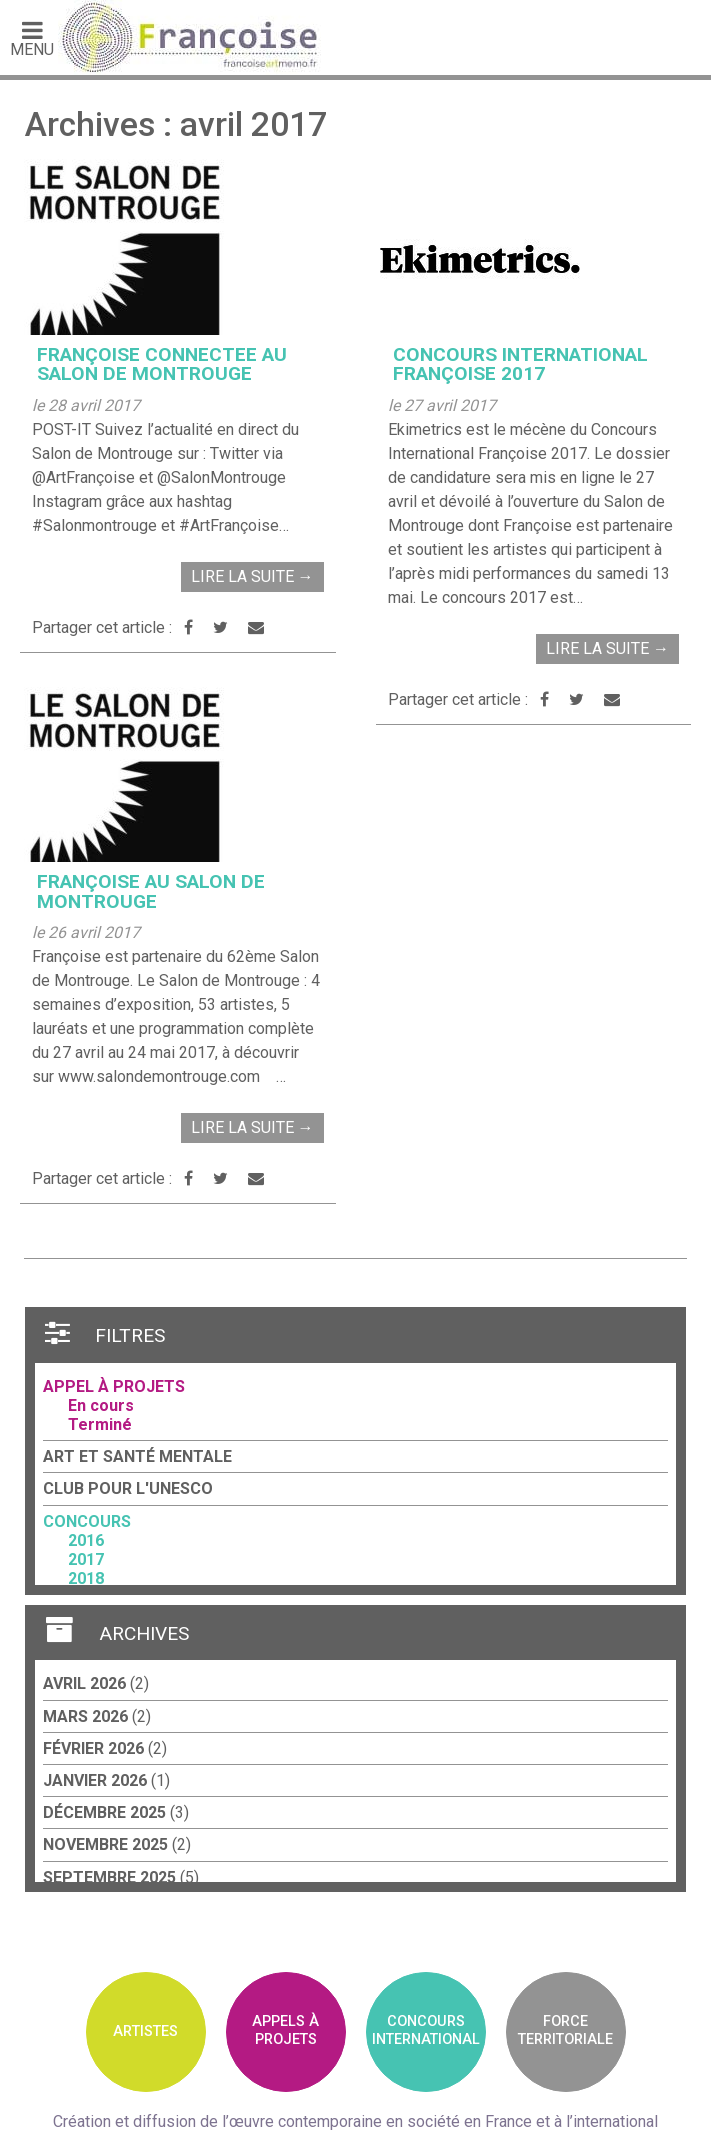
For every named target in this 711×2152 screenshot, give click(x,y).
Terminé (100, 1424)
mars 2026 (85, 1716)
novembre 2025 (105, 1844)
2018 (86, 1578)
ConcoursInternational (426, 2030)
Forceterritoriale (565, 2030)
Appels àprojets (285, 2030)
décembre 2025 (104, 1812)
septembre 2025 (109, 1877)
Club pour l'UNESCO (128, 1488)
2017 (86, 1559)
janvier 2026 (95, 1780)
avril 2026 (84, 1683)
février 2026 (93, 1748)
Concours (87, 1521)
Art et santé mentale (137, 1456)
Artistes (145, 2031)
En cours (101, 1405)
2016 (86, 1540)
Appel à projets (114, 1386)
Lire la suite (252, 576)
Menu (32, 38)
